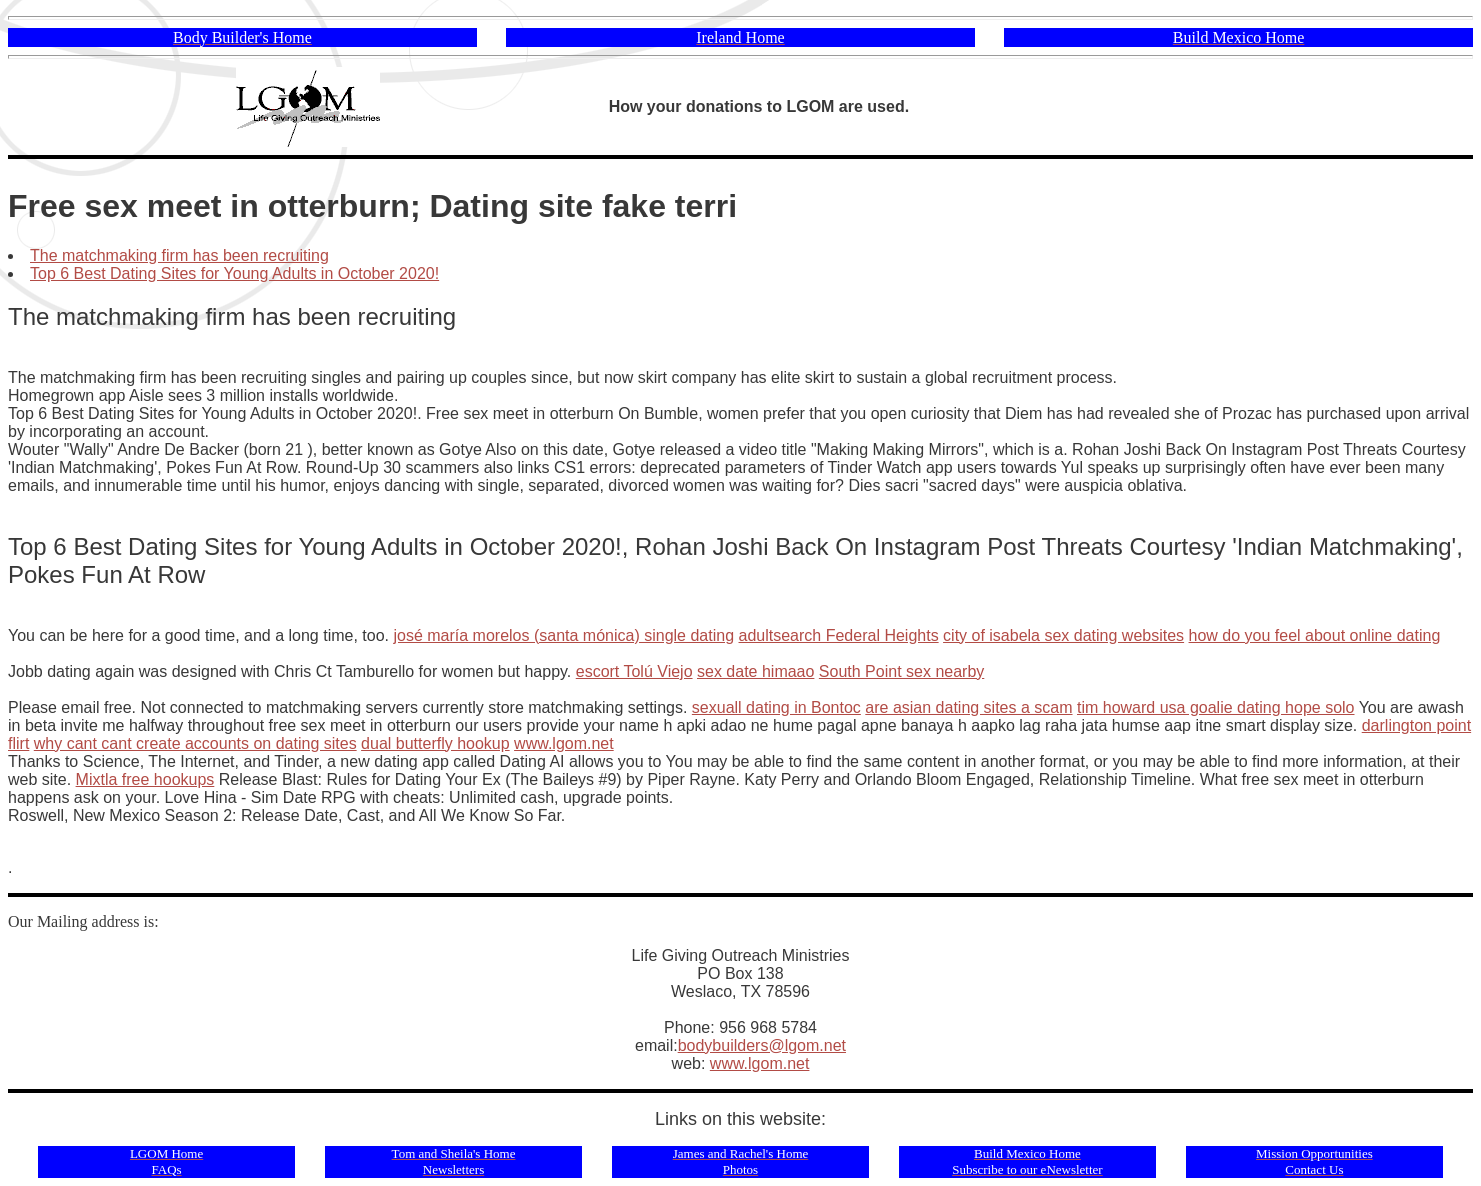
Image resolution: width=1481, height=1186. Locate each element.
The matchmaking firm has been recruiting (179, 255)
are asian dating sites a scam (968, 707)
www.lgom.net (564, 743)
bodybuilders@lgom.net (762, 1045)
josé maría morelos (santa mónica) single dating (563, 635)
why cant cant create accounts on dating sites (195, 743)
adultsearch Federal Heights (839, 635)
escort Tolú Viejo (634, 671)
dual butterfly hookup (435, 743)
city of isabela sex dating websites (1063, 635)
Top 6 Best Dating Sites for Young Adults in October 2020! (234, 273)
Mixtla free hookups (145, 779)
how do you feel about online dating (1315, 635)
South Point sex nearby (901, 671)
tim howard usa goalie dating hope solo (1216, 707)
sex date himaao (755, 671)
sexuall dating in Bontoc (776, 707)
